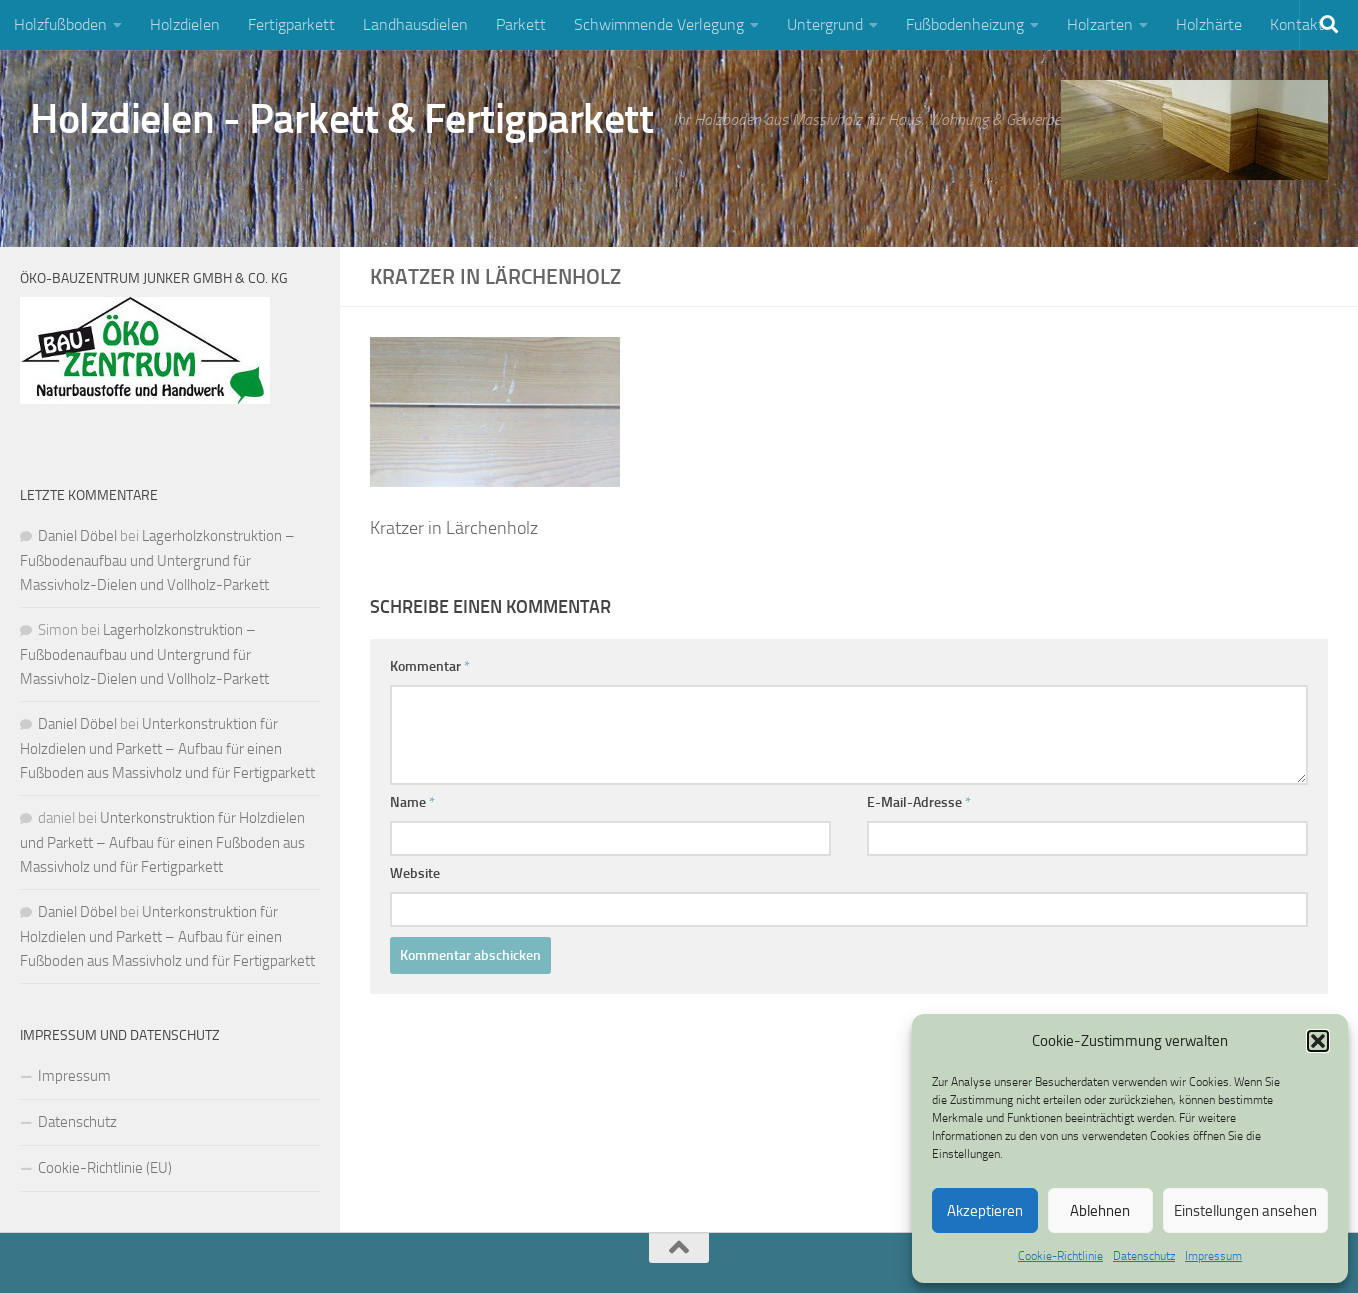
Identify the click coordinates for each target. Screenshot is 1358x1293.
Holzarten (1100, 24)
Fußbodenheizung (965, 24)
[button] (1318, 1041)
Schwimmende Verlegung (659, 24)
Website (415, 873)
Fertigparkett (291, 24)
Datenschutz (1144, 1256)
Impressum (1213, 1256)
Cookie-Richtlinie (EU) (105, 1168)
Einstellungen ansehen (1245, 1211)
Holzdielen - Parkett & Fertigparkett (341, 119)
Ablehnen (1100, 1211)
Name (412, 802)
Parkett (521, 24)
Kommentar (430, 666)
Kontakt (1297, 24)
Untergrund (825, 24)
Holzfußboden (60, 24)
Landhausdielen (415, 24)
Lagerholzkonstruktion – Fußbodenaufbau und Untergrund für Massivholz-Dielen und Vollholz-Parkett (157, 560)
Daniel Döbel (77, 536)
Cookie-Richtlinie (1060, 1256)
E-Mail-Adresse (919, 802)
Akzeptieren (985, 1211)
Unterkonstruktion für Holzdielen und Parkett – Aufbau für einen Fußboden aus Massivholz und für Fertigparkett (167, 748)
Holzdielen (185, 24)
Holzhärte (1209, 24)
